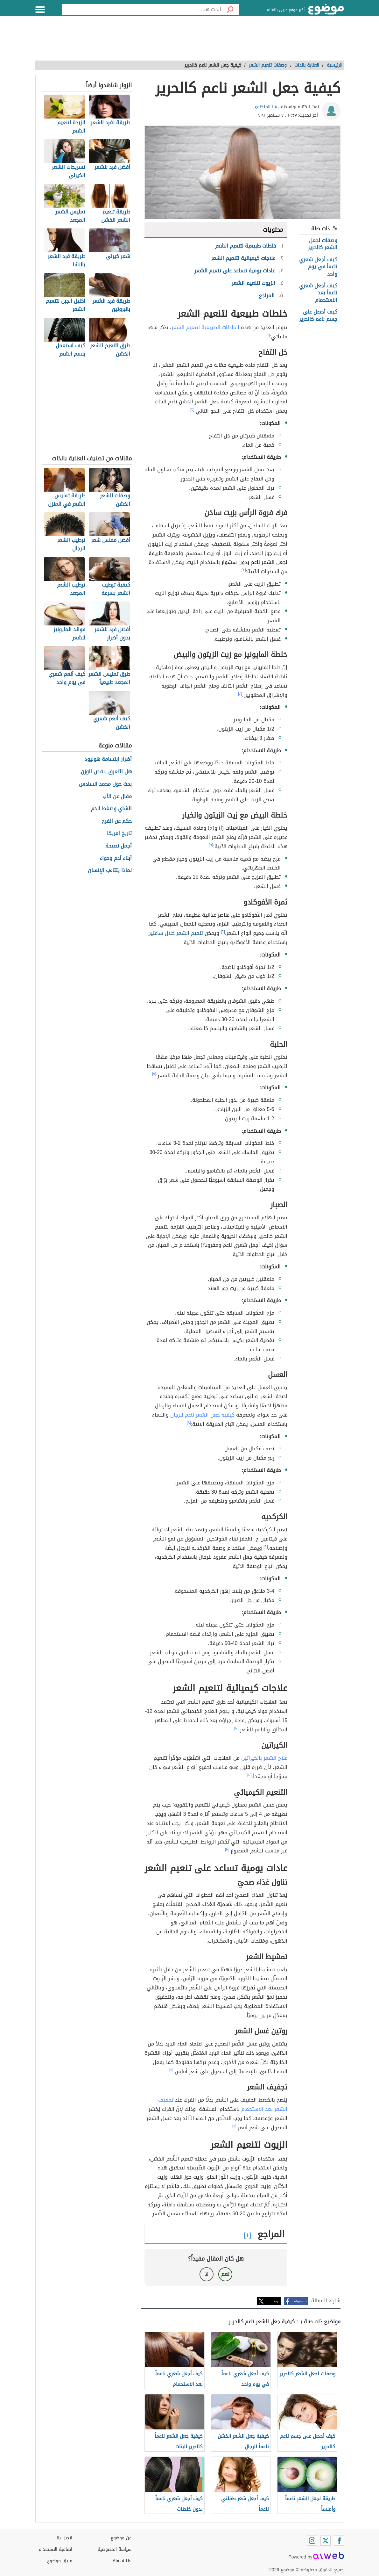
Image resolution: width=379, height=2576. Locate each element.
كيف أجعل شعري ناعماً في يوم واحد (318, 267)
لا (206, 2274)
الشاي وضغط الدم (111, 808)
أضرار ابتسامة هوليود (108, 759)
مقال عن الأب (117, 796)
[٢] (192, 409)
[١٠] (236, 1728)
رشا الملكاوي (266, 107)
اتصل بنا (64, 2538)
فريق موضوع (59, 2561)
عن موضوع (121, 2538)
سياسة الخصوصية (114, 2549)
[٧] (154, 1074)
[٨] (189, 1422)
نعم (225, 2274)
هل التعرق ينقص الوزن (106, 771)
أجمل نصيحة (118, 846)
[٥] (211, 844)
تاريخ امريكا (119, 833)
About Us (122, 2561)
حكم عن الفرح (117, 821)
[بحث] (230, 9)
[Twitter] (325, 2541)
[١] (268, 335)
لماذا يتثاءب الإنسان (110, 870)
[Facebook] (339, 2541)
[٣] (244, 570)
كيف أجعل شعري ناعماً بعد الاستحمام (318, 293)
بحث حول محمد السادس (105, 784)
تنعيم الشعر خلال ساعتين (175, 933)
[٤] (240, 693)
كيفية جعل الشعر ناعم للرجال (202, 1415)
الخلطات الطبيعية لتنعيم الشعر (205, 327)
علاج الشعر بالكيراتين (264, 1758)
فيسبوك (300, 2301)
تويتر (275, 2301)
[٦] (223, 931)
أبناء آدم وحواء (116, 858)
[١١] (171, 2070)
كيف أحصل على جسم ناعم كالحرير (318, 315)
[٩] (265, 1546)
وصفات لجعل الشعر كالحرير (322, 243)
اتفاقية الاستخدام (55, 2549)
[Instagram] (312, 2541)
